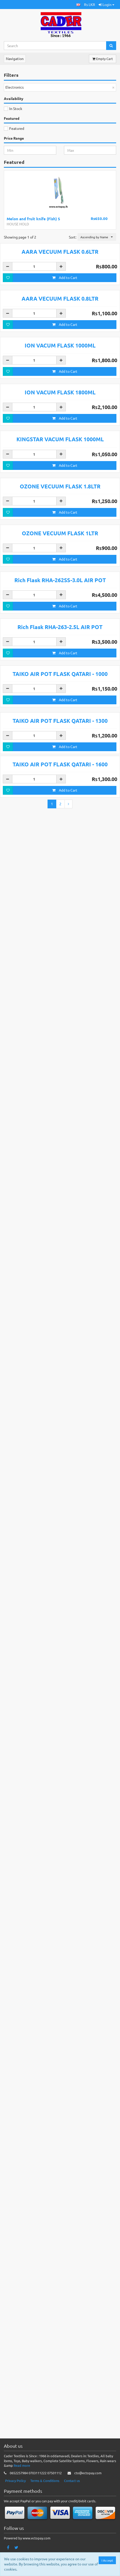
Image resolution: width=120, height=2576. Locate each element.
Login (106, 4)
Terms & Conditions (44, 2523)
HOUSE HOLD (18, 224)
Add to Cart (64, 399)
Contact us (72, 2523)
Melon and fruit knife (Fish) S (33, 218)
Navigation (15, 58)
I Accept (107, 2560)
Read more (22, 2508)
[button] (78, 4)
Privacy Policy (15, 2523)
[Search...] (55, 45)
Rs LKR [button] (89, 4)
